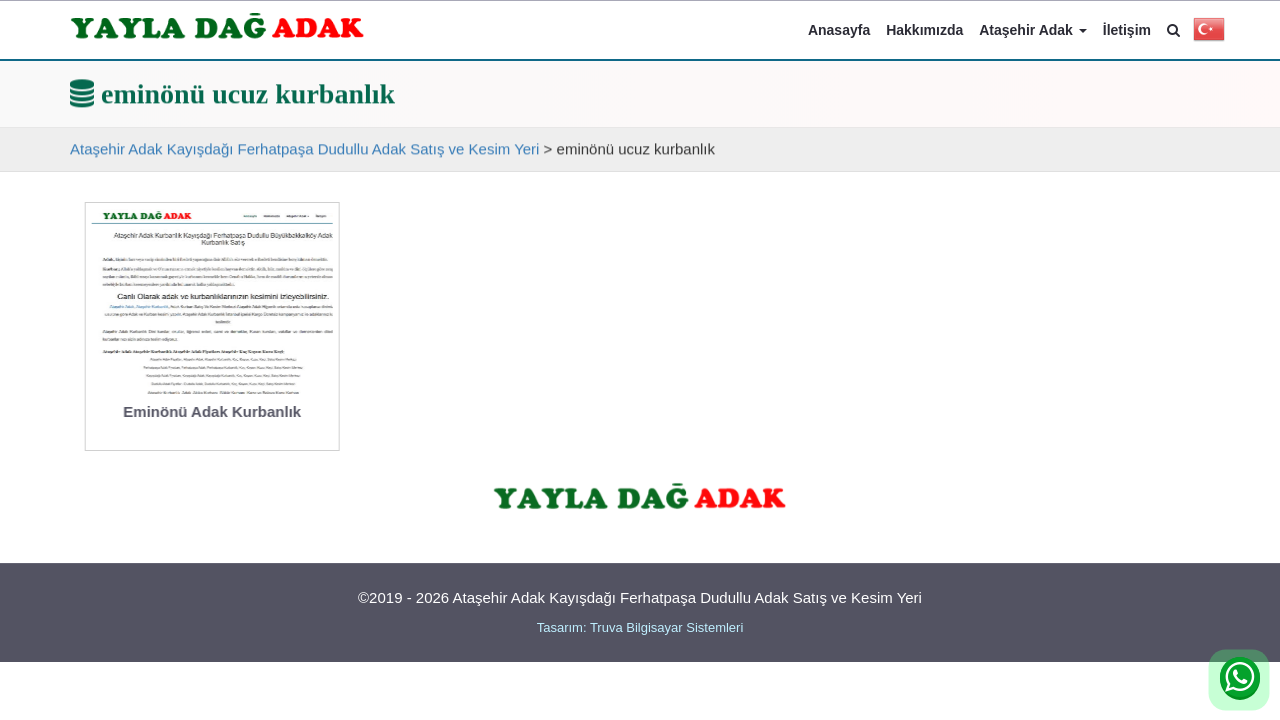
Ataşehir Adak (1033, 30)
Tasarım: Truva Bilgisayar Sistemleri (640, 627)
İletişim (1127, 30)
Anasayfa (839, 30)
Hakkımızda (924, 30)
